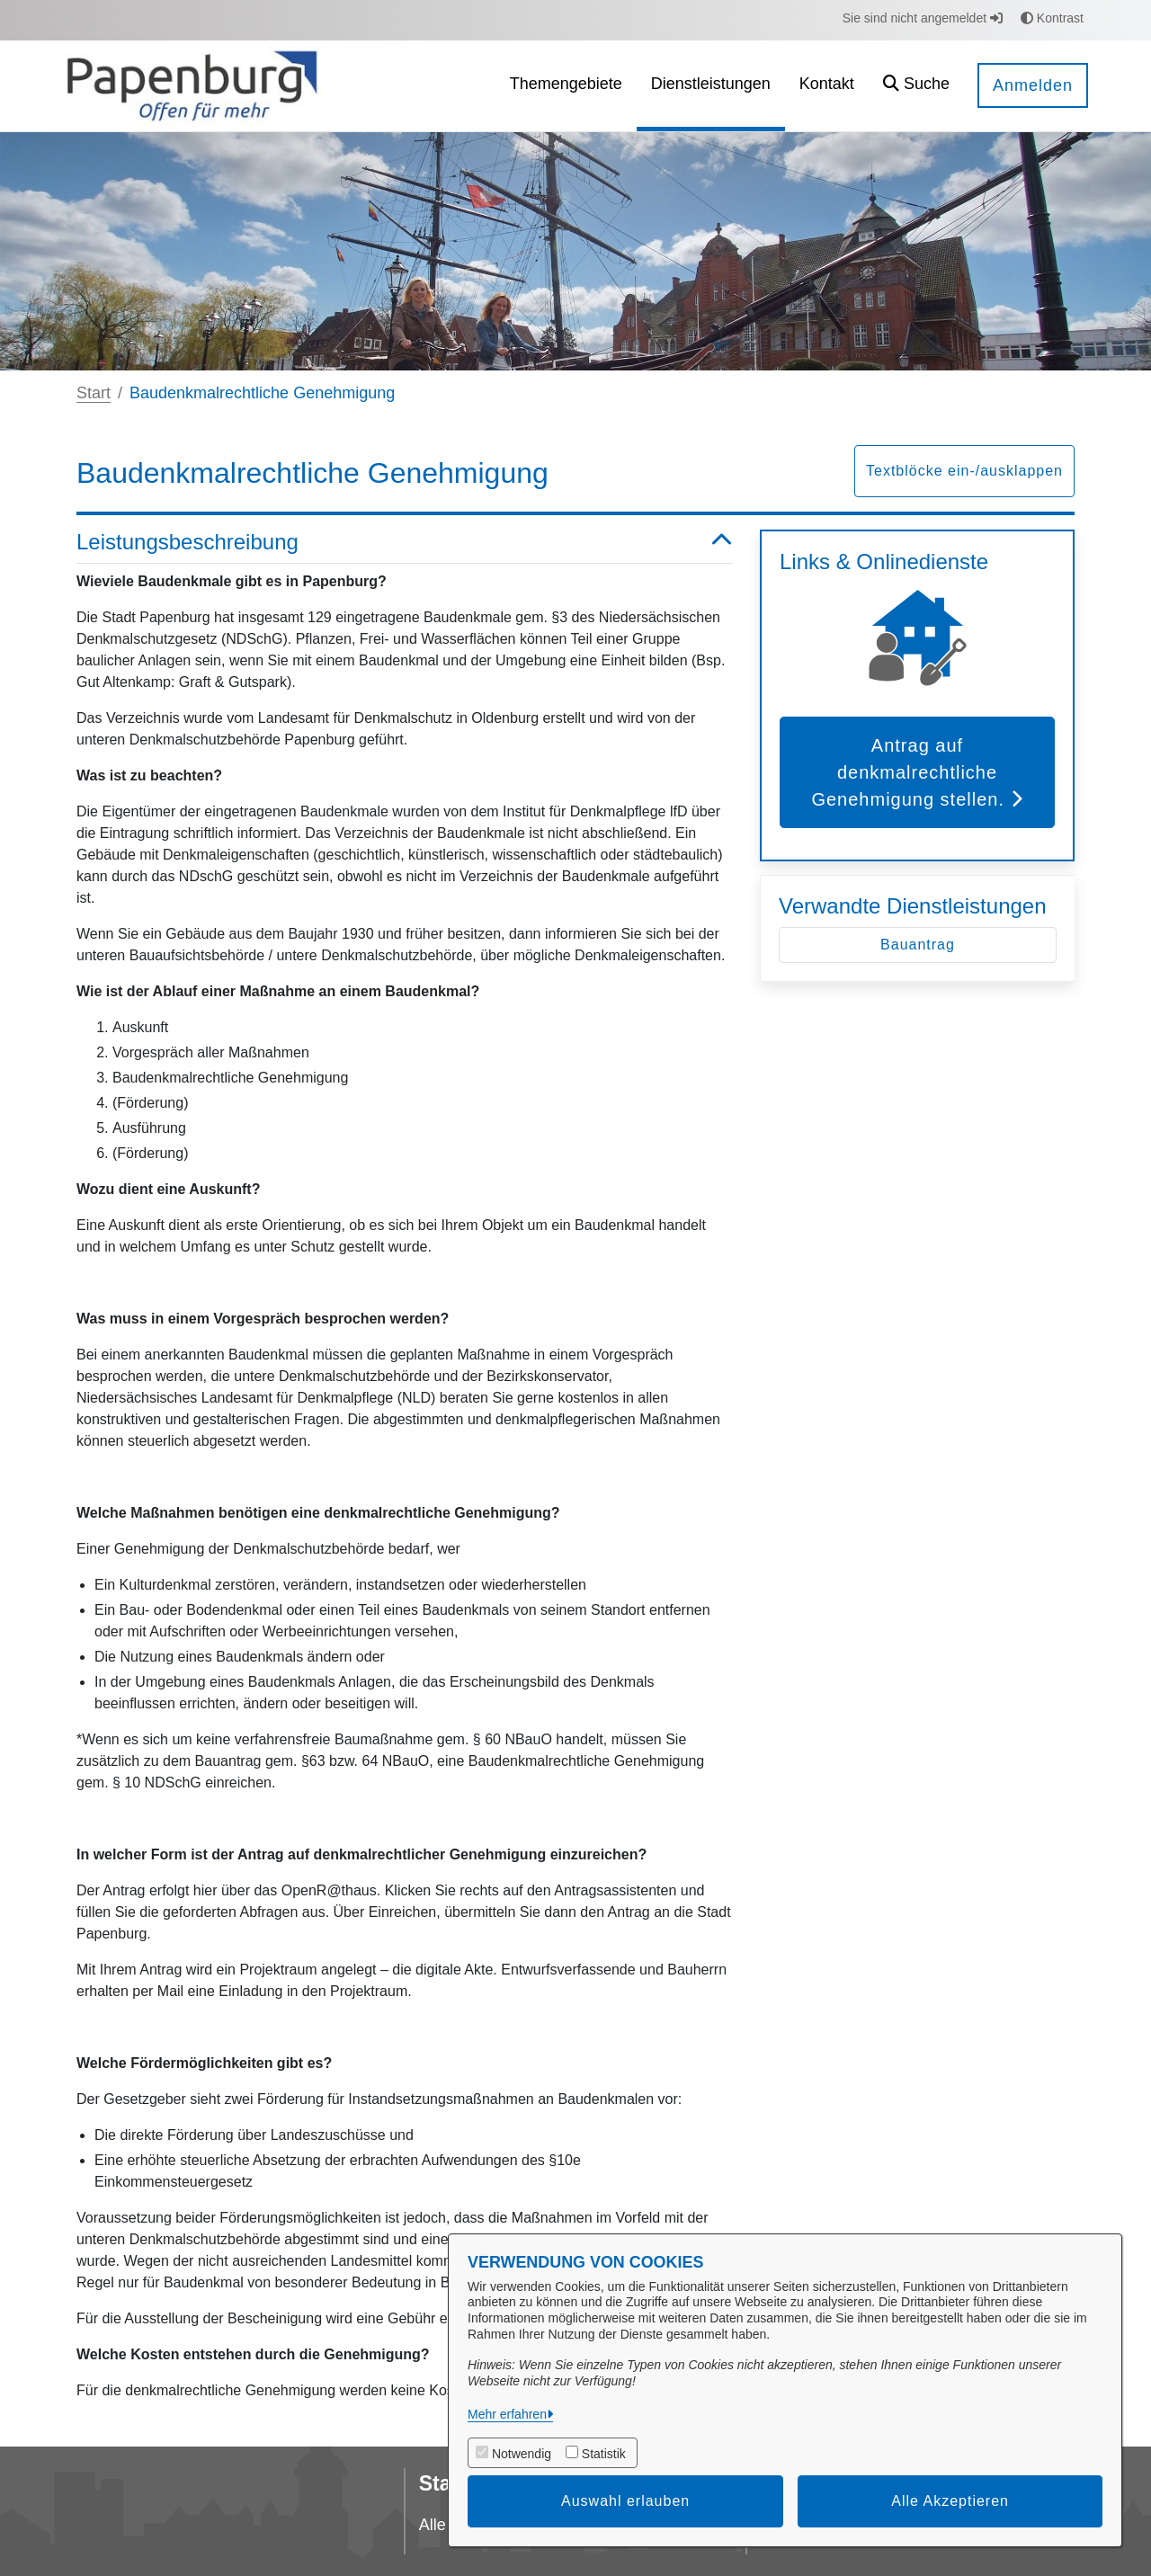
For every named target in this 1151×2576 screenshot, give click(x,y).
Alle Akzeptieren (950, 2501)
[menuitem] (566, 85)
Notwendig (521, 2454)
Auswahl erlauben (625, 2501)
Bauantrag (917, 944)
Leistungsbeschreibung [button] (404, 543)
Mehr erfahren (507, 2414)
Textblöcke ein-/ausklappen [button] (964, 470)
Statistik (604, 2454)
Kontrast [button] (1052, 18)
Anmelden (1033, 85)
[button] (916, 85)
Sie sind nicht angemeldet (923, 18)
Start (93, 393)
